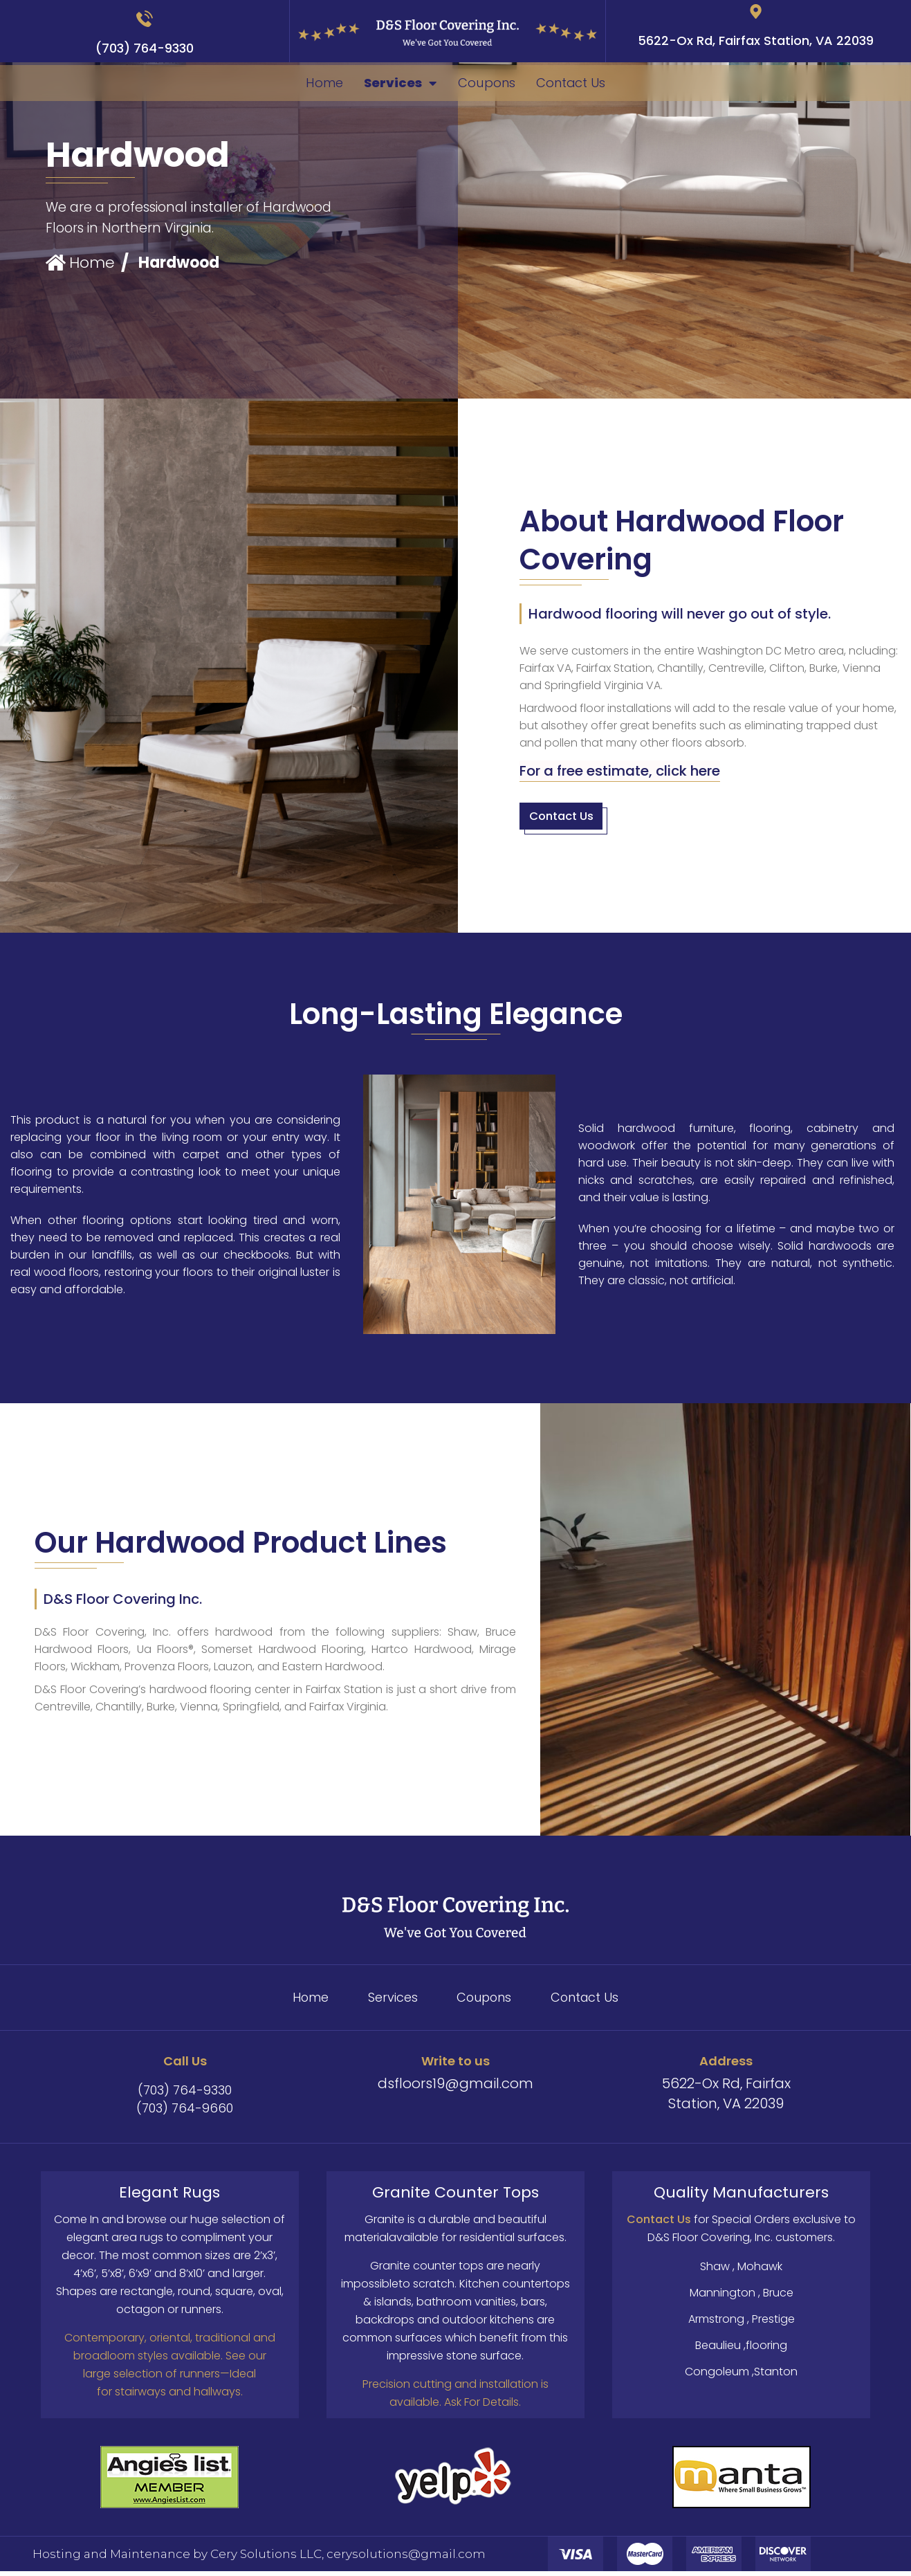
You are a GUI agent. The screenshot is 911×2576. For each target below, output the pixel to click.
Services (392, 84)
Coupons (491, 84)
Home (304, 84)
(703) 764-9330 (144, 48)
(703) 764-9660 (184, 2112)
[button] (619, 772)
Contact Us (589, 84)
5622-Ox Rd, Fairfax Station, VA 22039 (756, 41)
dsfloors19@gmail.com (455, 2088)
